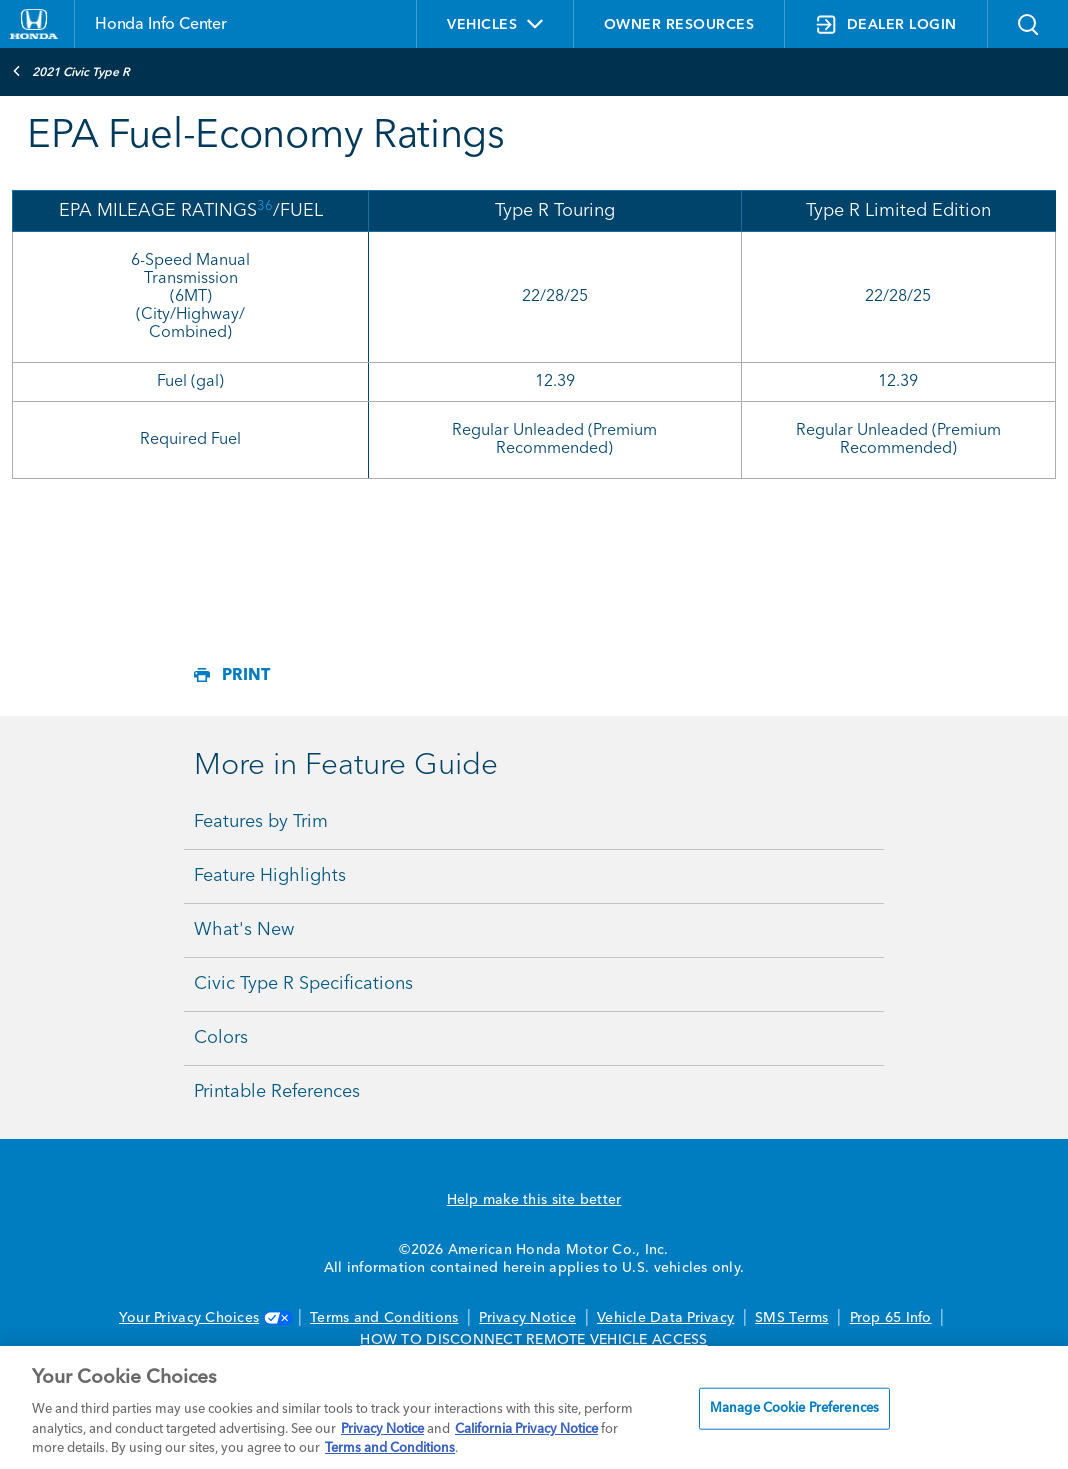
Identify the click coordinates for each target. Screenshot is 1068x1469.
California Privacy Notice (526, 1429)
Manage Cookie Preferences (794, 1408)
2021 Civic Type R (71, 71)
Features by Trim (261, 822)
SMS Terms (791, 1318)
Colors (221, 1038)
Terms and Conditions (384, 1318)
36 (265, 206)
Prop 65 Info (891, 1318)
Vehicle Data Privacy (665, 1318)
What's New (244, 930)
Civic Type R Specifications (303, 984)
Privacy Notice (527, 1318)
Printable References (277, 1092)
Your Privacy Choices (204, 1318)
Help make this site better (534, 1200)
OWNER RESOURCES (679, 25)
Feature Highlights (270, 876)
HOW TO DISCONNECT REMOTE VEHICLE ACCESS (533, 1340)
